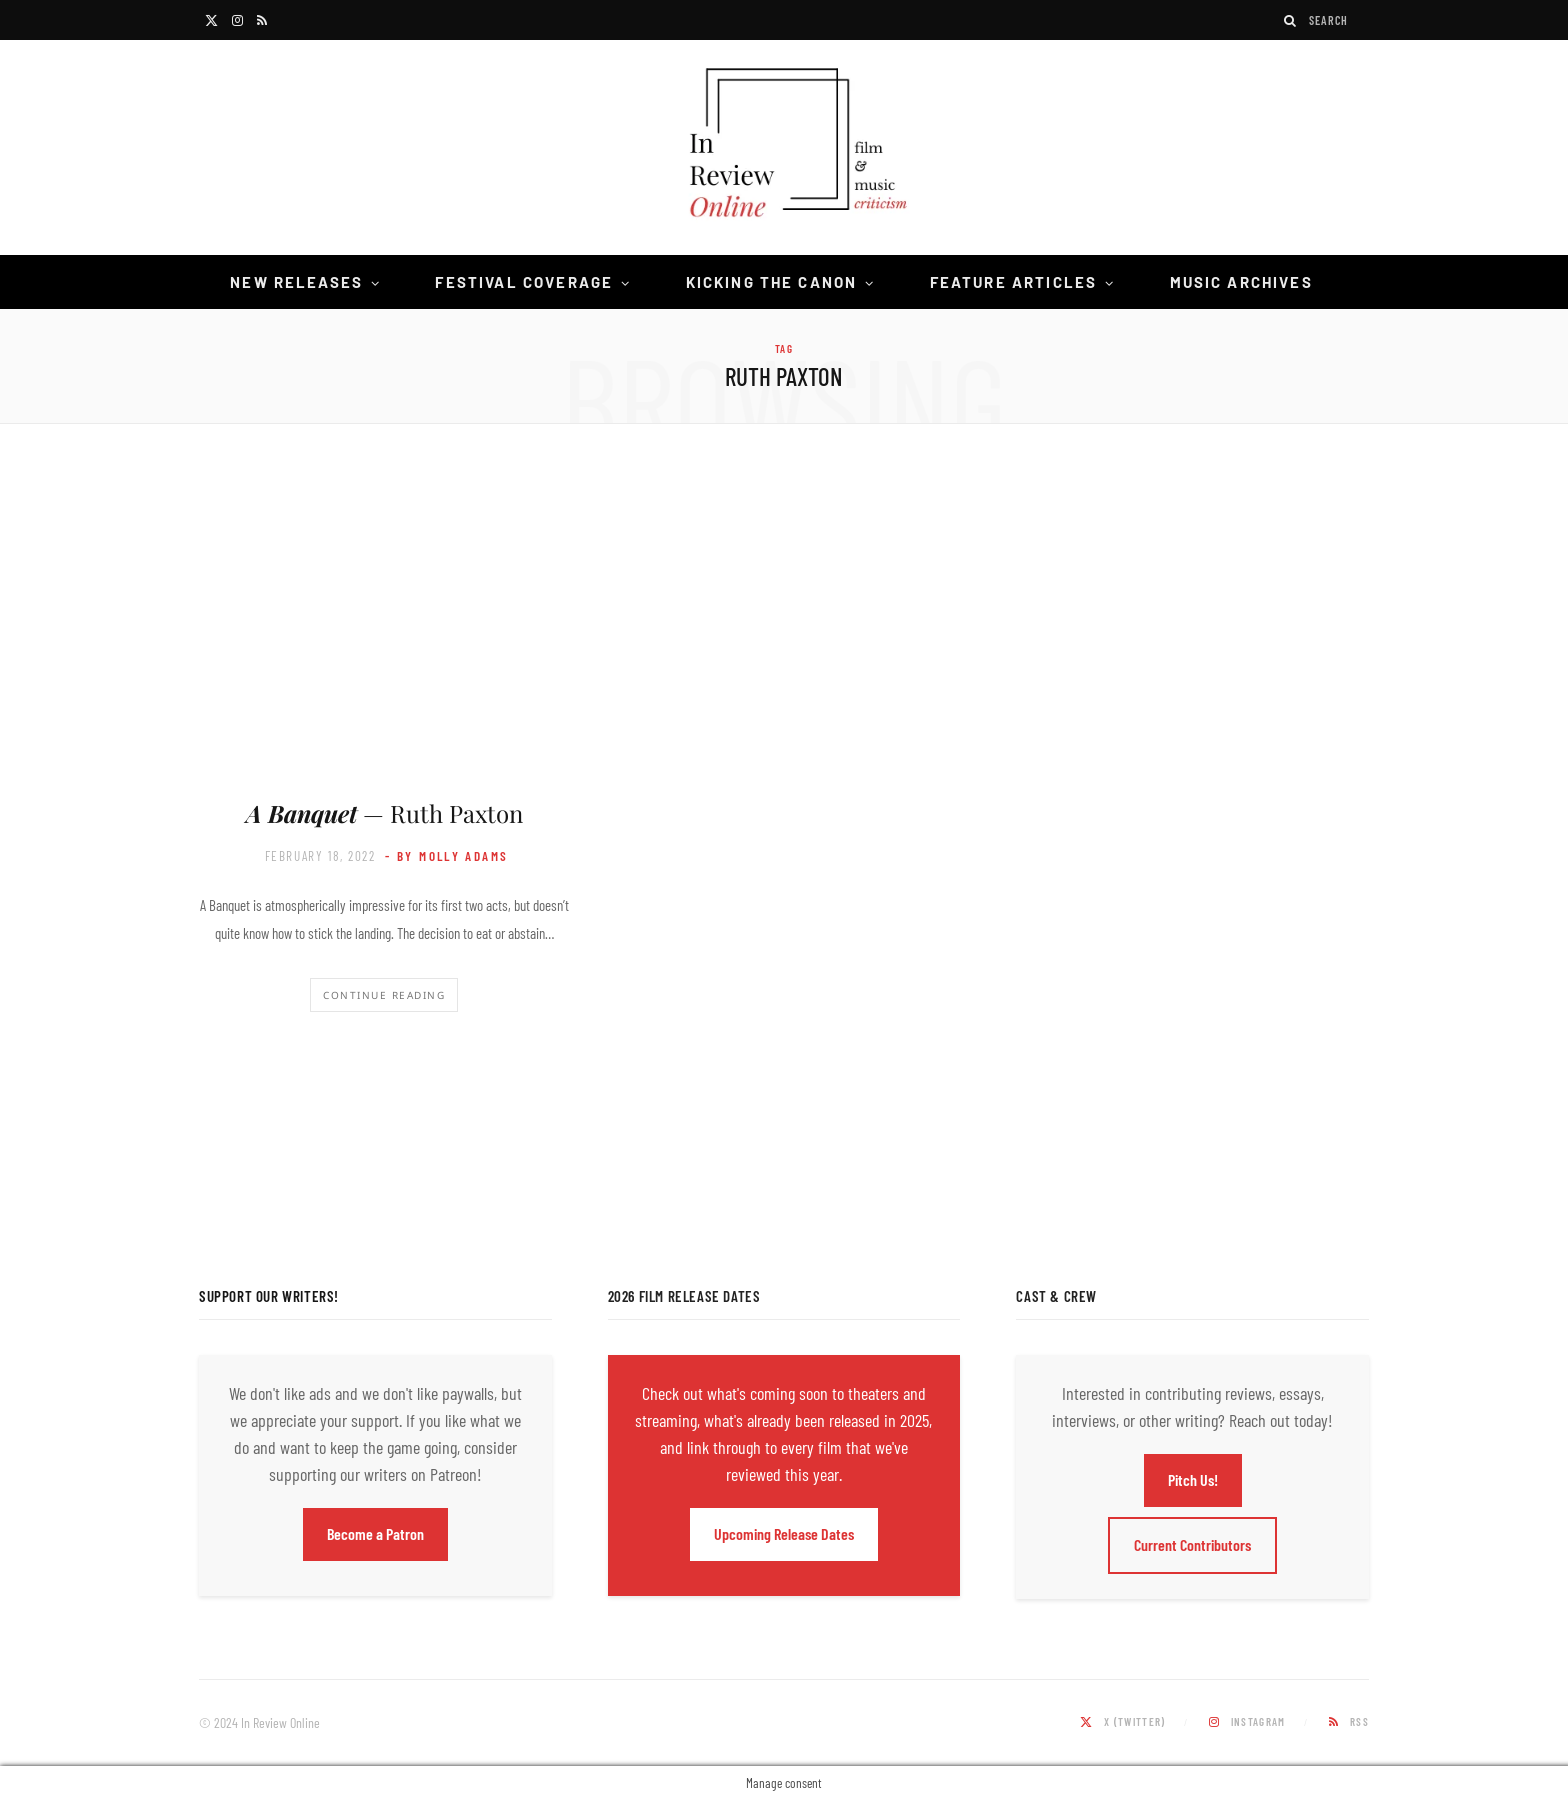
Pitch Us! (1193, 1479)
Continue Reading (384, 995)
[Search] (1291, 20)
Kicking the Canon (772, 282)
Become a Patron (375, 1533)
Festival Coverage (524, 282)
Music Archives (1241, 282)
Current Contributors (1192, 1544)
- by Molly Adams (446, 856)
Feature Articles (1014, 282)
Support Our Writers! (269, 1296)
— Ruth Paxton (384, 813)
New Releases (296, 282)
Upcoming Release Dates (784, 1533)
